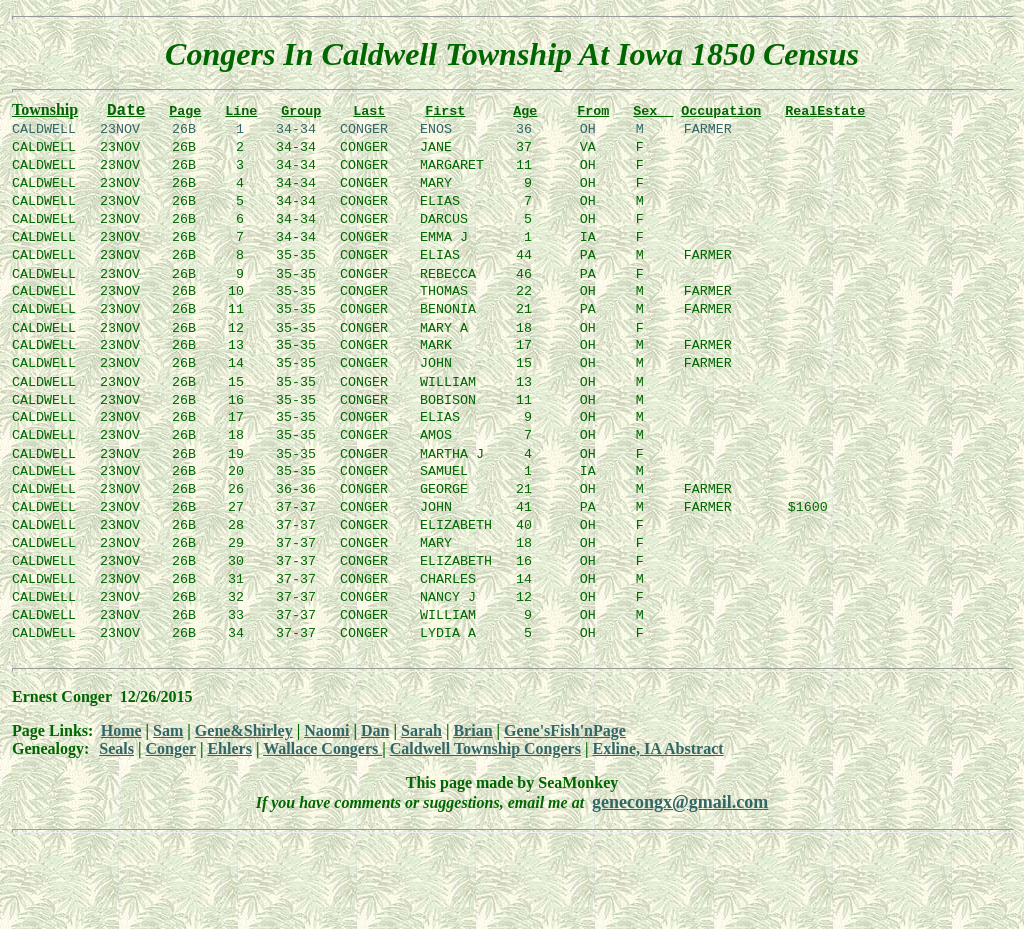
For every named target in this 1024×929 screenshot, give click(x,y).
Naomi (326, 754)
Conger (171, 772)
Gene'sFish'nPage (565, 754)
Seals (116, 772)
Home (121, 754)
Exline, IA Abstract (657, 772)
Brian (472, 754)
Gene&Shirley (244, 754)
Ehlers (229, 772)
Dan (375, 754)
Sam (168, 754)
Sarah (421, 754)
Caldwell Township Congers (485, 772)
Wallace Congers (322, 772)
